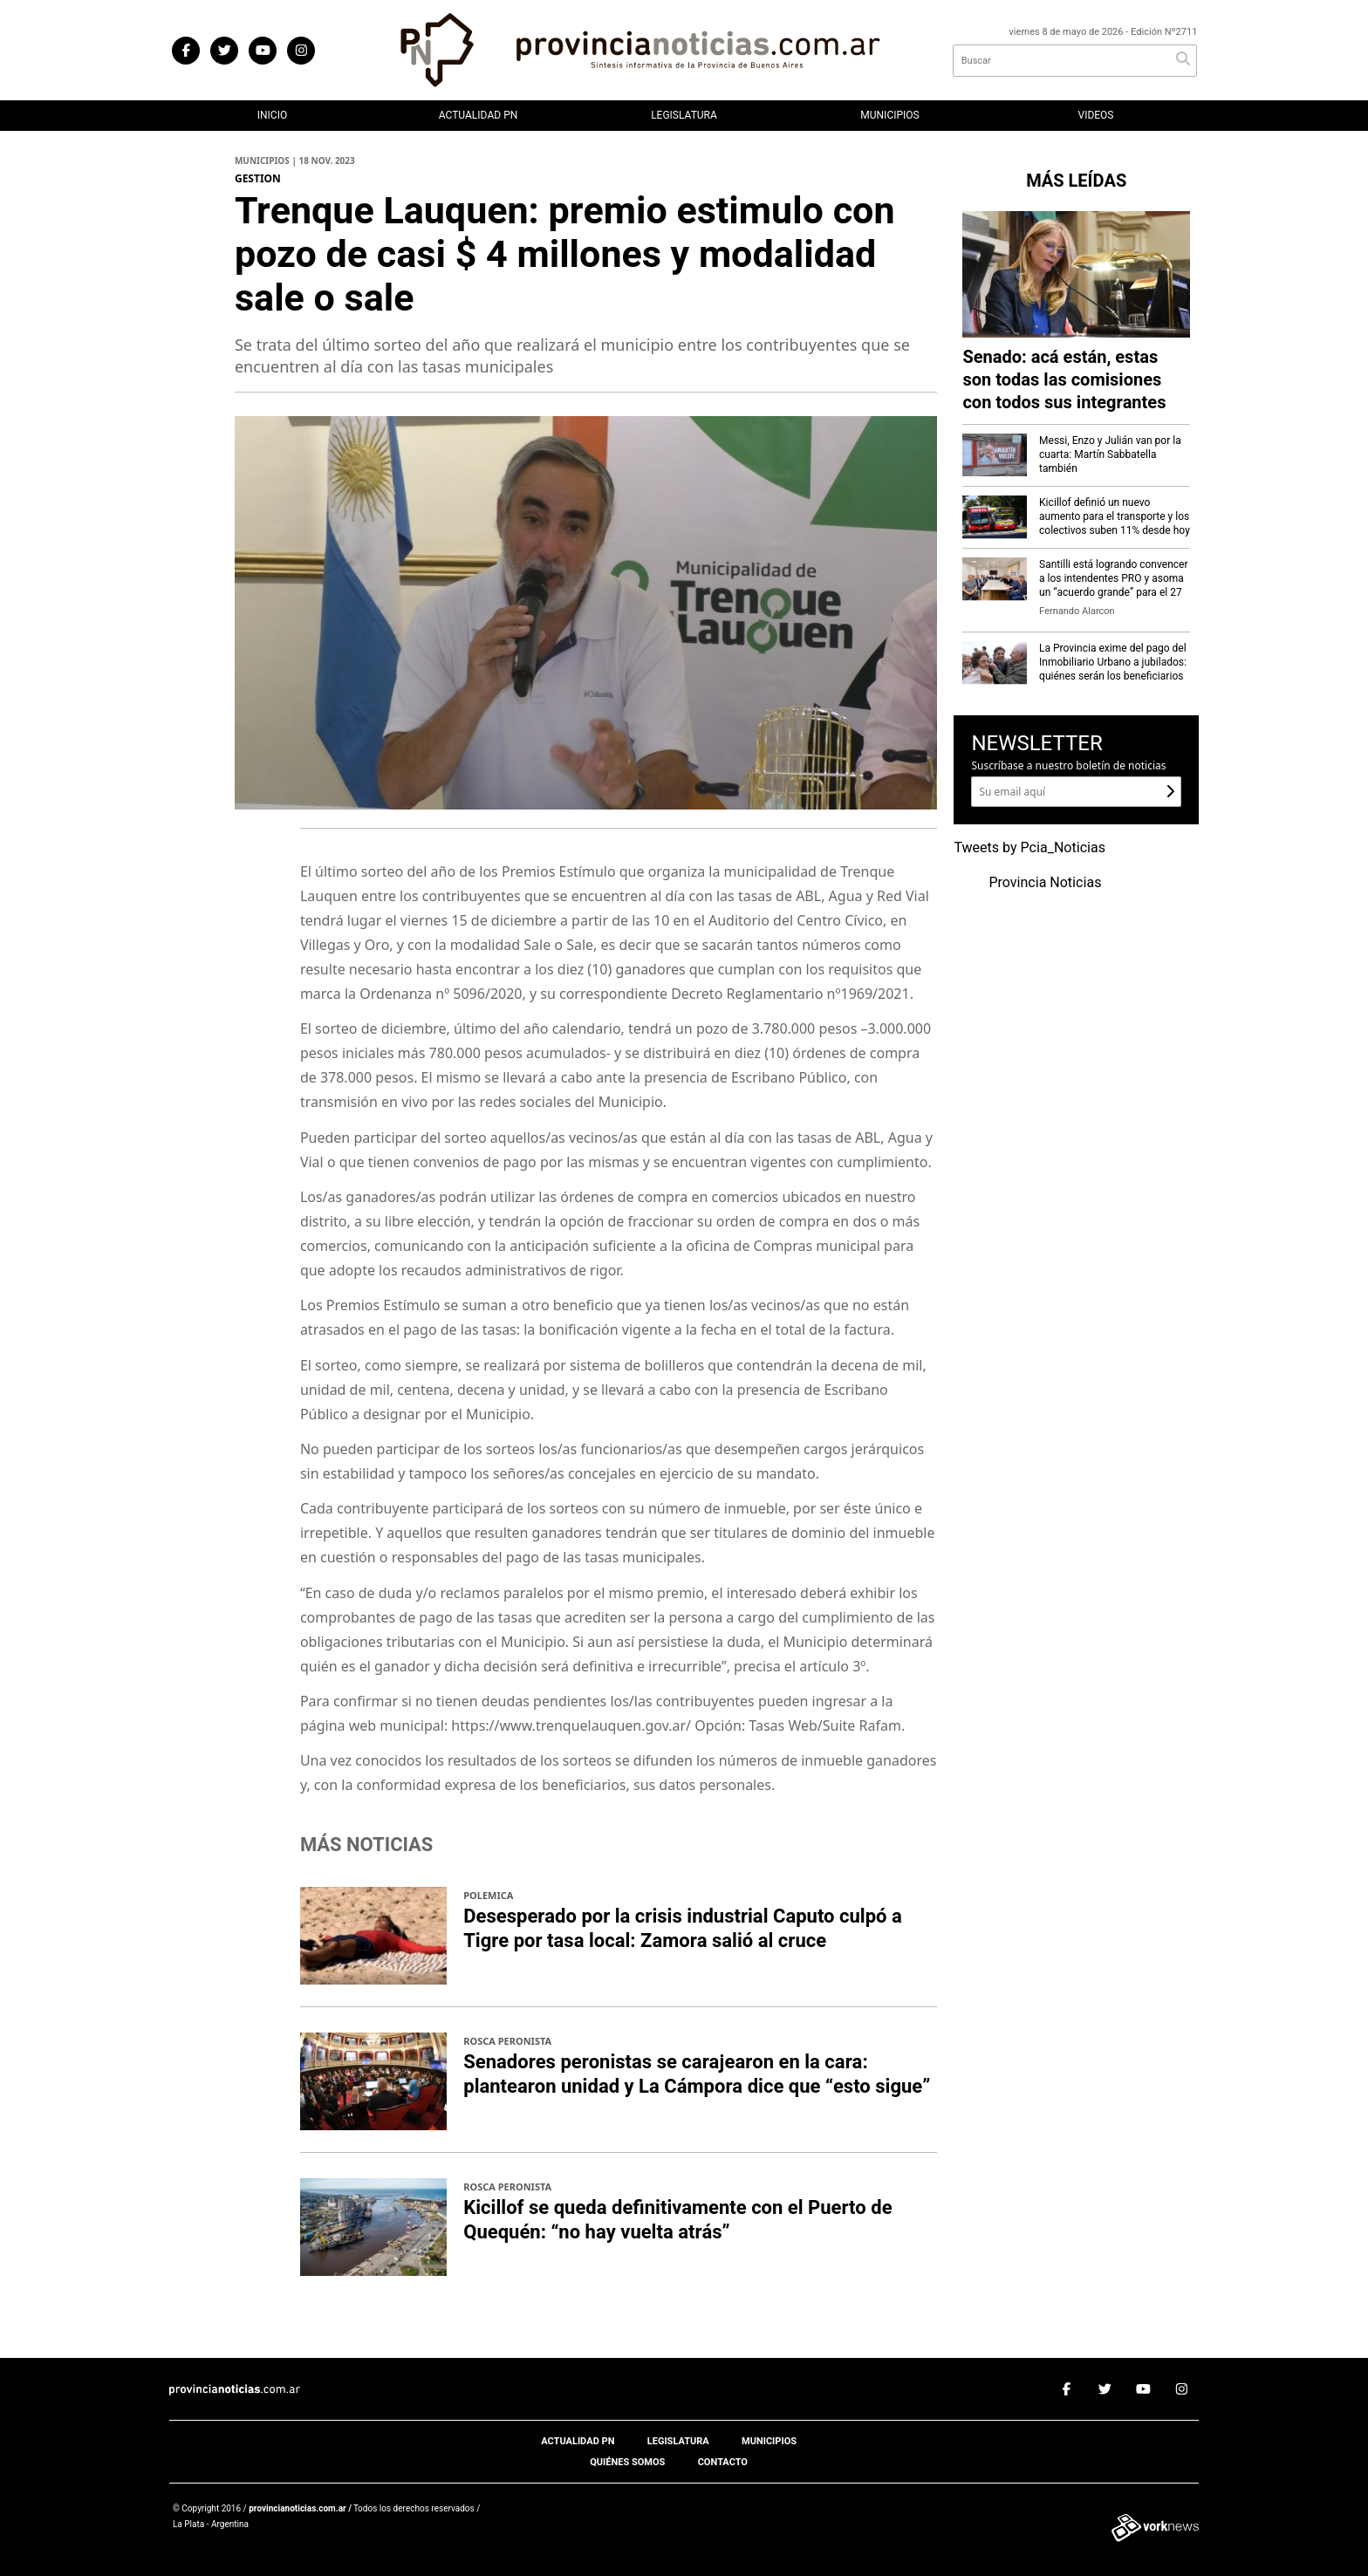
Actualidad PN (478, 115)
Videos (1096, 115)
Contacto (723, 2462)
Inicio (272, 115)
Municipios (889, 115)
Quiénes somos (627, 2462)
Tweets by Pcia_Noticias (1029, 847)
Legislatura (684, 115)
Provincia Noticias (1044, 882)
